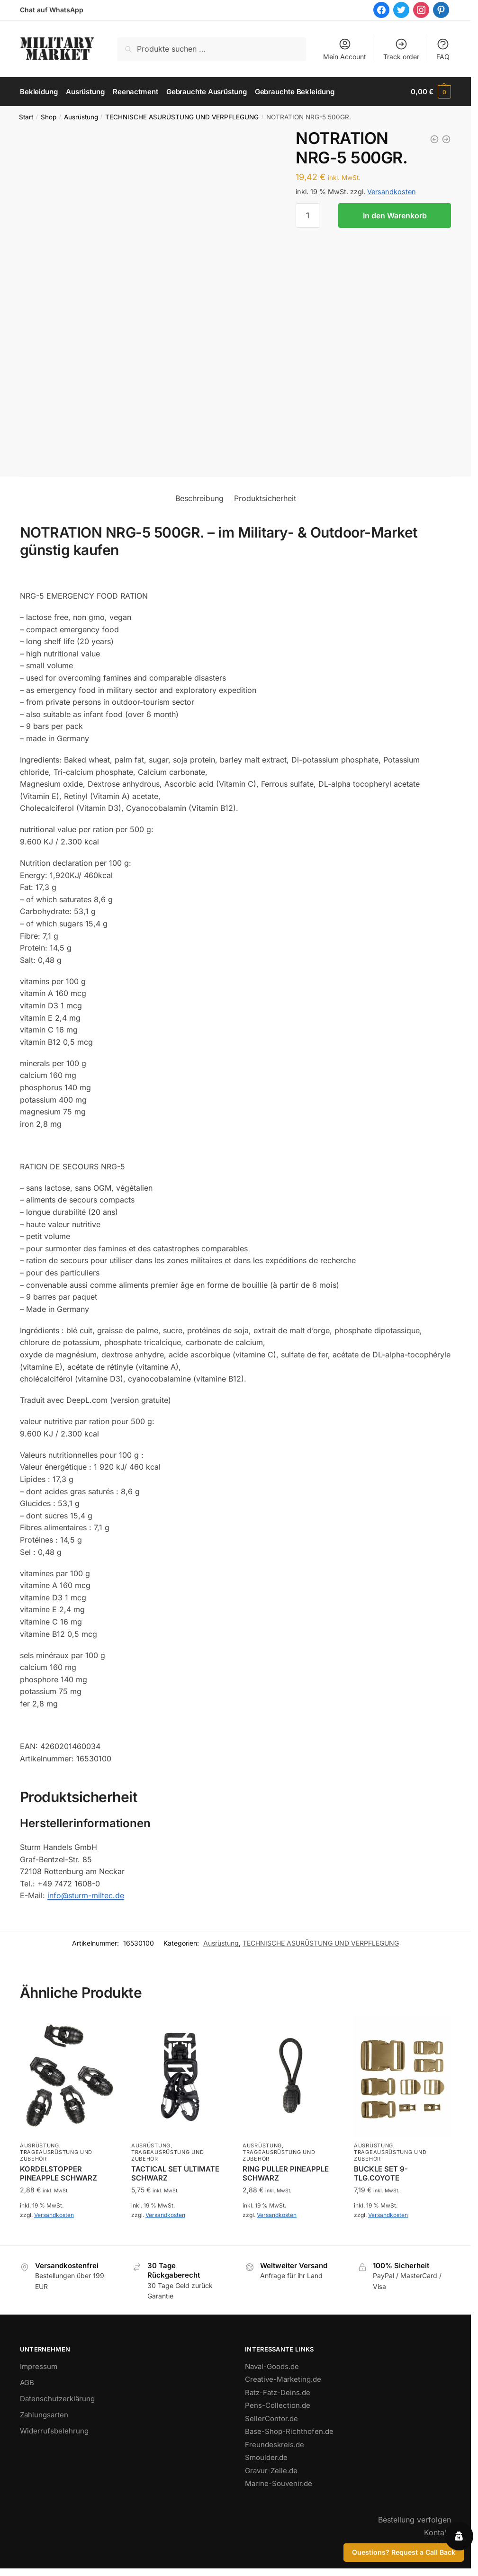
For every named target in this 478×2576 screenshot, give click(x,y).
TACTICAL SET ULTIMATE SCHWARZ (175, 2173)
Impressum (38, 2366)
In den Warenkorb (395, 215)
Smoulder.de (266, 2457)
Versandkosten (391, 192)
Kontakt (437, 2532)
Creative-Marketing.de (283, 2379)
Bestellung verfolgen (414, 2519)
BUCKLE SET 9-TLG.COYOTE (381, 2173)
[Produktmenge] (307, 215)
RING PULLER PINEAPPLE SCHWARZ (286, 2173)
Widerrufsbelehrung (54, 2430)
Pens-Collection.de (277, 2405)
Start (26, 117)
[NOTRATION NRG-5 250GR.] (434, 139)
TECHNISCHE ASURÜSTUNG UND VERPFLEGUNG (182, 117)
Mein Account (344, 49)
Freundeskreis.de (274, 2444)
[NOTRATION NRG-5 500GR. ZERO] (446, 139)
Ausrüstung (81, 117)
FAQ (443, 49)
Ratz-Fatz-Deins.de (277, 2392)
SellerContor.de (271, 2418)
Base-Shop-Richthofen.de (289, 2431)
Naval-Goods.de (272, 2366)
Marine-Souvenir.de (278, 2483)
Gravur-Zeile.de (271, 2470)
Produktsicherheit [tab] (265, 498)
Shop (48, 117)
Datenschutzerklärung (57, 2398)
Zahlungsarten (44, 2414)
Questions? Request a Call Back (403, 2552)
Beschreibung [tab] (199, 498)
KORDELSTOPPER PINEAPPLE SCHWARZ (58, 2173)
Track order (401, 49)
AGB (27, 2382)
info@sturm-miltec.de (85, 1895)
